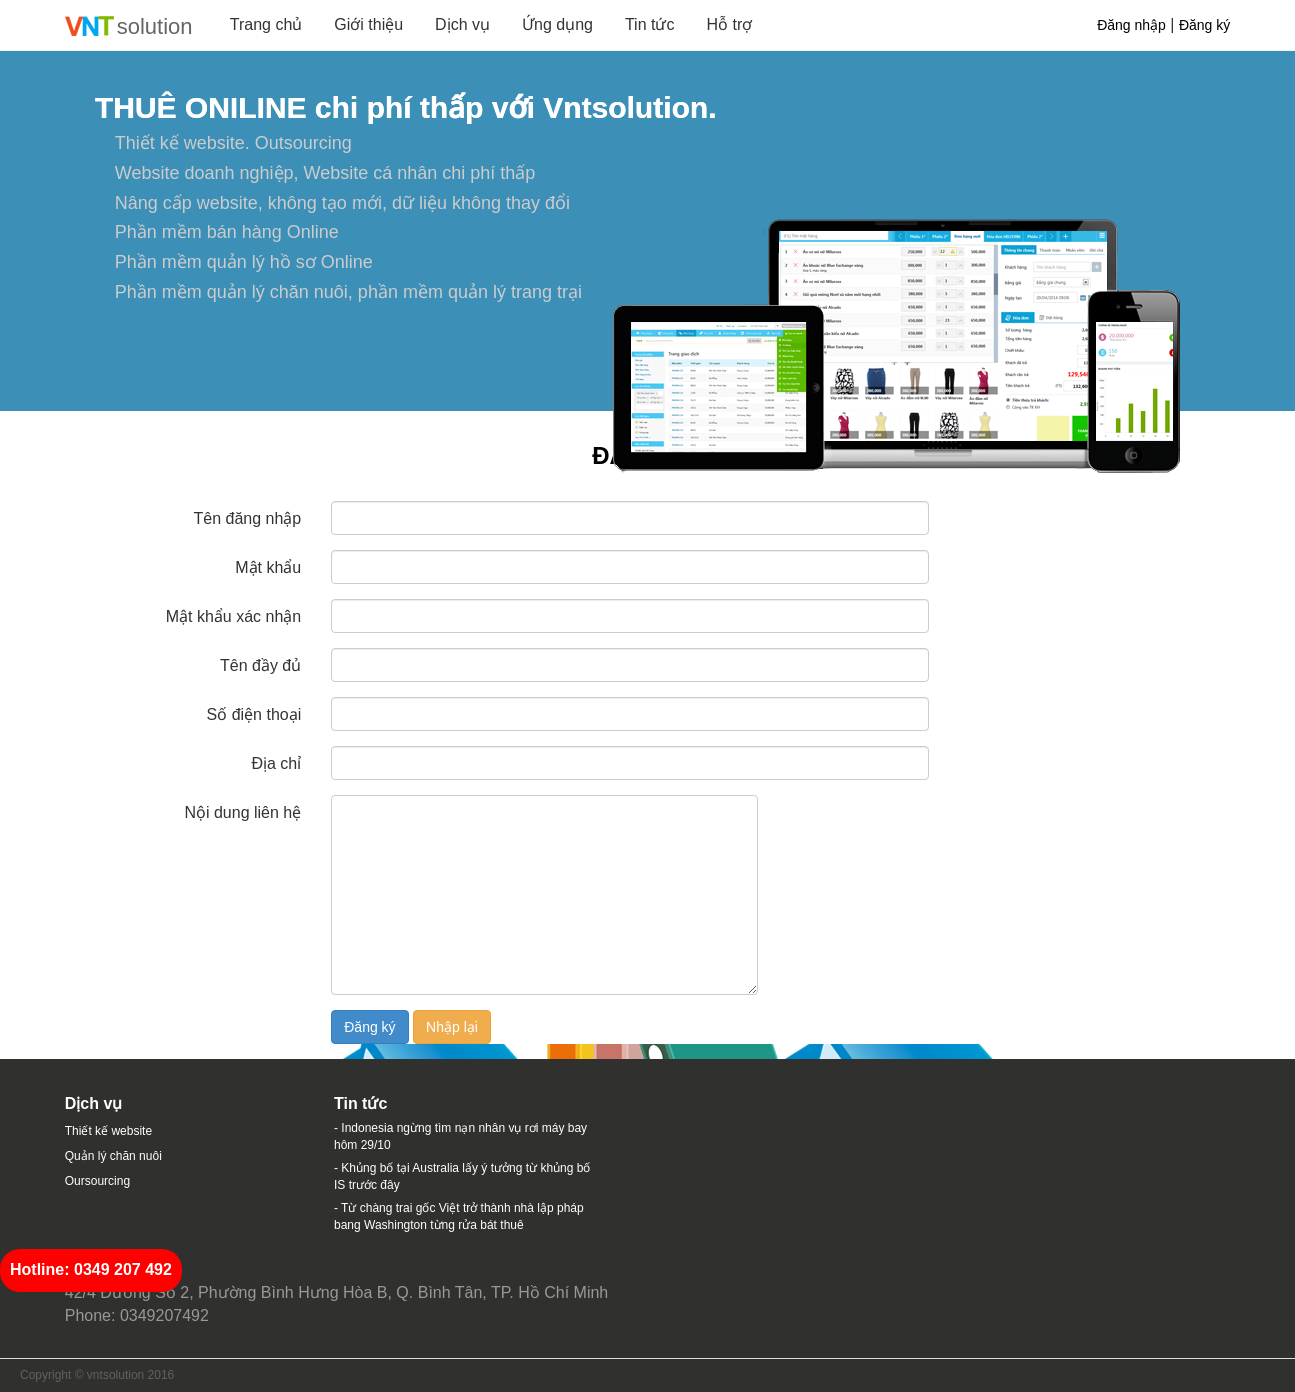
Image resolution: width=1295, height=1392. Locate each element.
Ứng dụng (557, 24)
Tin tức (650, 24)
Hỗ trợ (729, 24)
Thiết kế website (108, 1131)
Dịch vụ (462, 24)
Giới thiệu (368, 24)
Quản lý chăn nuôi (113, 1156)
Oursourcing (97, 1181)
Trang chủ (266, 24)
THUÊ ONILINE (201, 107)
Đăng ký (1204, 25)
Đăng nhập (1131, 25)
